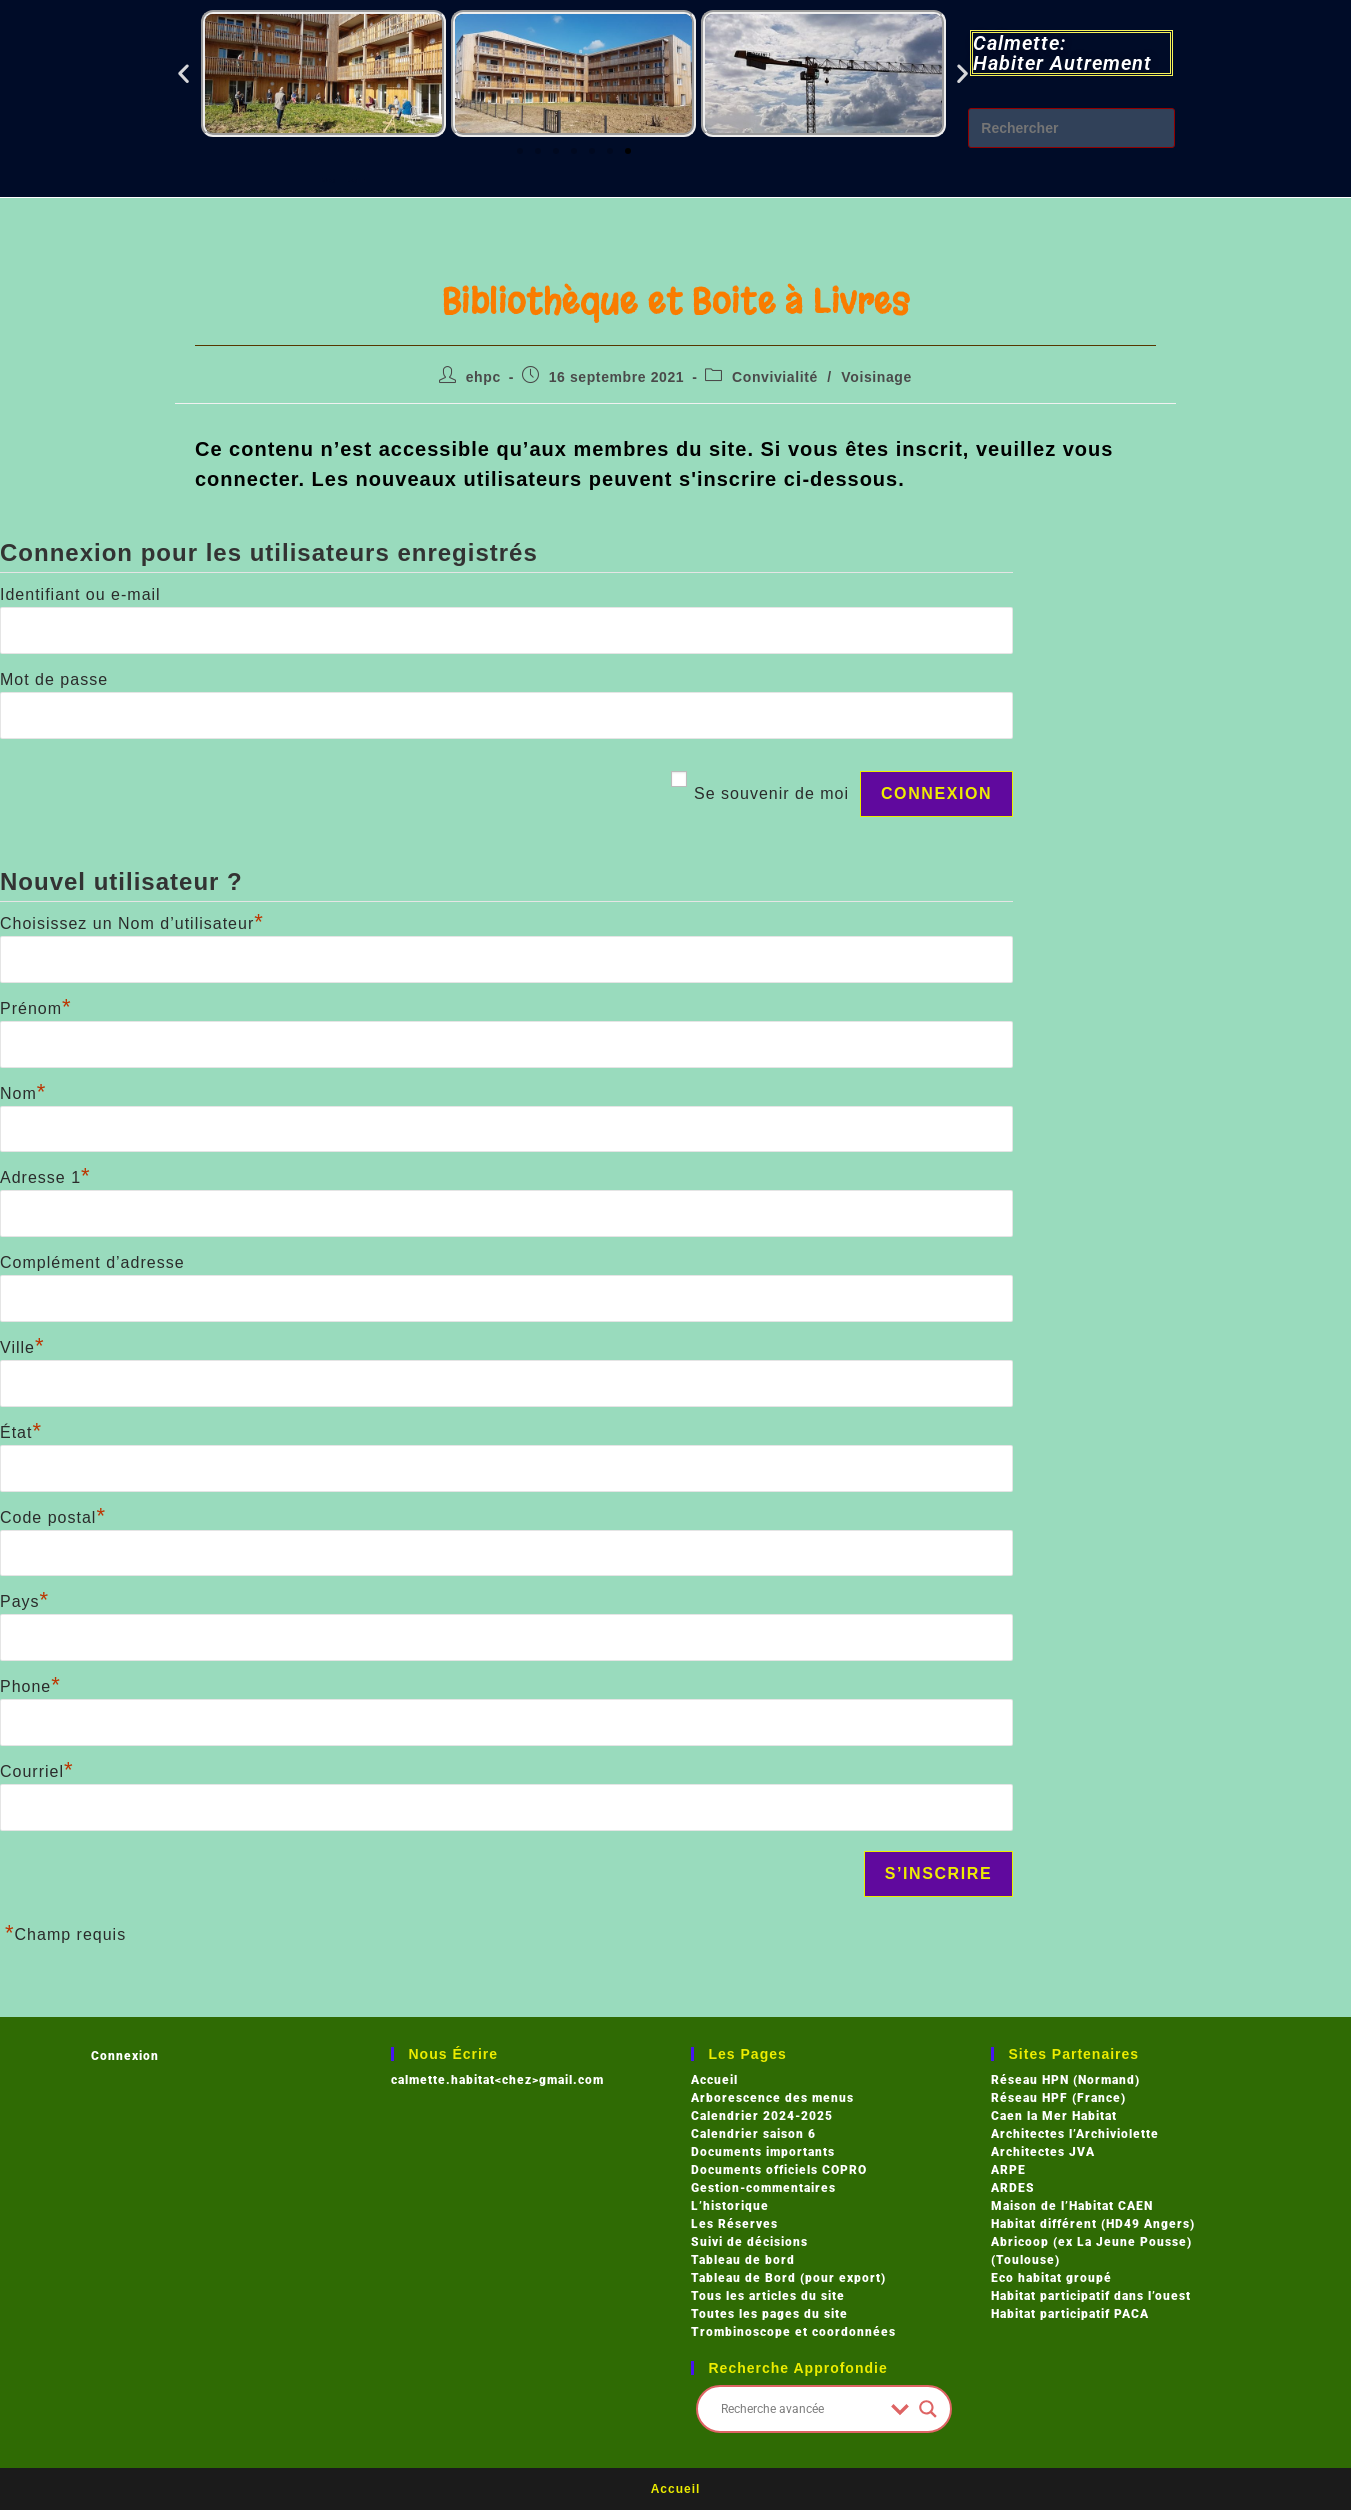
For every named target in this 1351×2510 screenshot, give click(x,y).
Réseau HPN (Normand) (1065, 2080)
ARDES (1013, 2188)
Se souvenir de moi (771, 793)
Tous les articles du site (768, 2296)
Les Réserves (734, 2224)
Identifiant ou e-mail (80, 594)
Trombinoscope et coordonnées (793, 2332)
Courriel (37, 1771)
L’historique (730, 2206)
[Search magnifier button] (928, 2409)
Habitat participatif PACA (1070, 2314)
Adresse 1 (45, 1177)
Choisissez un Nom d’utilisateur (132, 923)
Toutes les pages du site (769, 2314)
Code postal (53, 1517)
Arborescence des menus (772, 2098)
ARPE (1008, 2170)
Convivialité (775, 377)
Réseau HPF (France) (1058, 2098)
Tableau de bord (743, 2260)
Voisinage (876, 377)
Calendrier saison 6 (753, 2134)
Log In (382, 179)
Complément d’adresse (92, 1262)
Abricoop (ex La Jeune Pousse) (1091, 2242)
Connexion (125, 2056)
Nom (23, 1093)
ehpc (483, 377)
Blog (296, 179)
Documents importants (763, 2152)
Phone (30, 1686)
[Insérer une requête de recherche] (1071, 128)
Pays (24, 1601)
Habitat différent (1046, 2224)
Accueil (714, 2080)
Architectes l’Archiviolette (1075, 2134)
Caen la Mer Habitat (1054, 2116)
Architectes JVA (1043, 2152)
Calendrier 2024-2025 (762, 2116)
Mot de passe (54, 679)
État (21, 1432)
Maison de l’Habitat (1052, 2206)
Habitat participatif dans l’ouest (1091, 2296)
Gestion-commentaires (763, 2188)
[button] (184, 73)
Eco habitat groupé (1051, 2278)
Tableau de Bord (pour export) (788, 2278)
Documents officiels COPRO (779, 2170)
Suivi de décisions (749, 2242)
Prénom (36, 1008)
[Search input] (801, 2409)
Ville (22, 1347)
